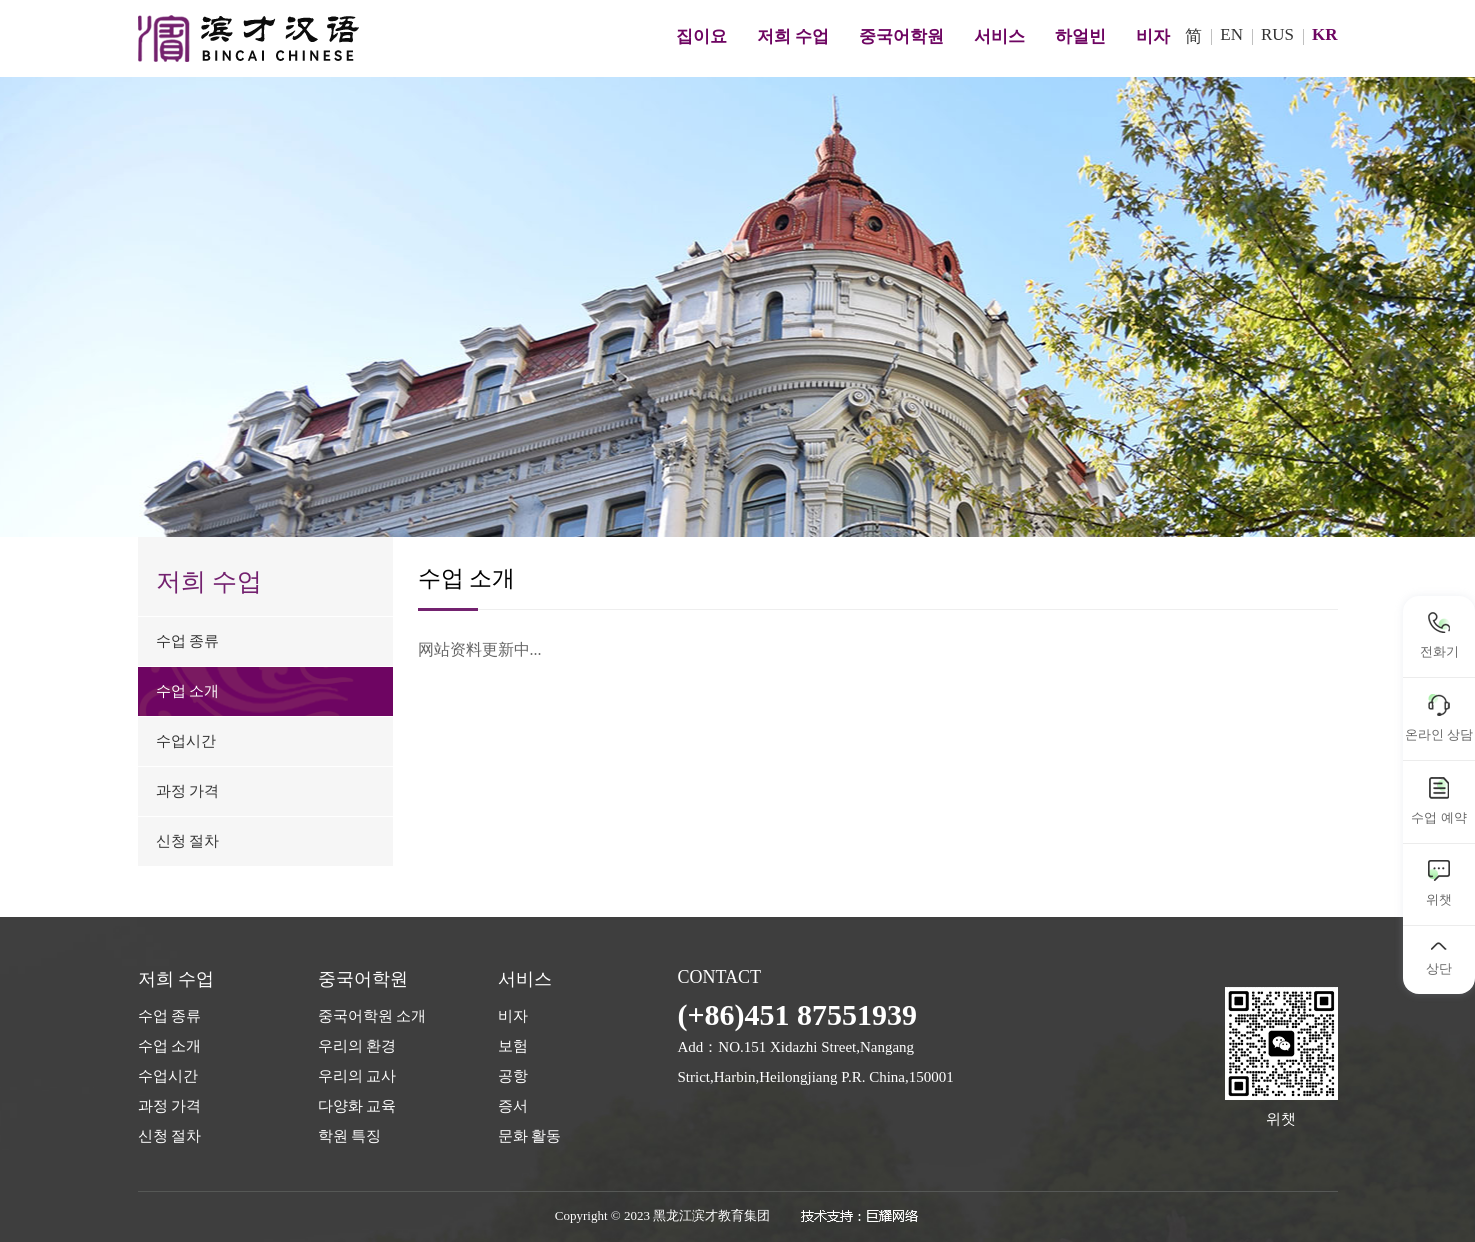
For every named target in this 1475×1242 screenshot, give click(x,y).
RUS (1277, 34)
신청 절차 (170, 1136)
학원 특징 (350, 1136)
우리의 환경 (357, 1046)
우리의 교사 (357, 1076)
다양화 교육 (357, 1106)
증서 (513, 1106)
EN (1231, 34)
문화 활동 (530, 1136)
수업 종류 (170, 1016)
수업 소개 (170, 1046)
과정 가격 (170, 1106)
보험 (513, 1046)
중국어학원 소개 (372, 1016)
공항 (513, 1076)
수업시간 (168, 1076)
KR (1325, 34)
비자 (513, 1016)
